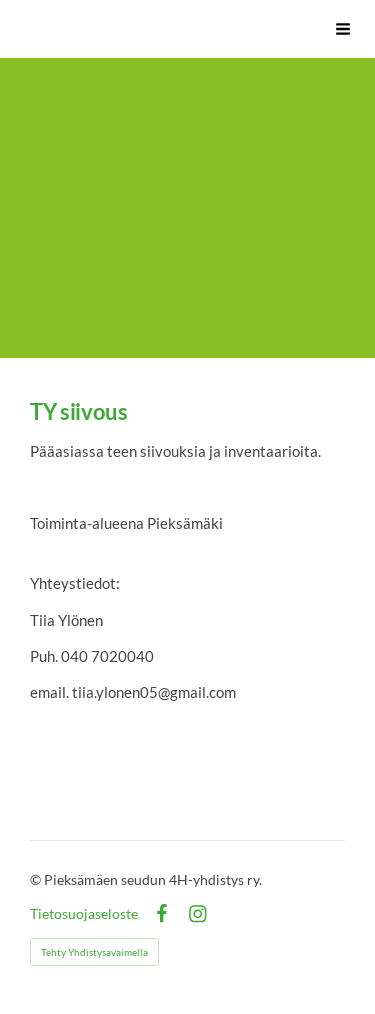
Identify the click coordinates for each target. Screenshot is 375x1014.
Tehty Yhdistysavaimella (94, 952)
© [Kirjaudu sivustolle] (37, 879)
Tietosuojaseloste (84, 914)
